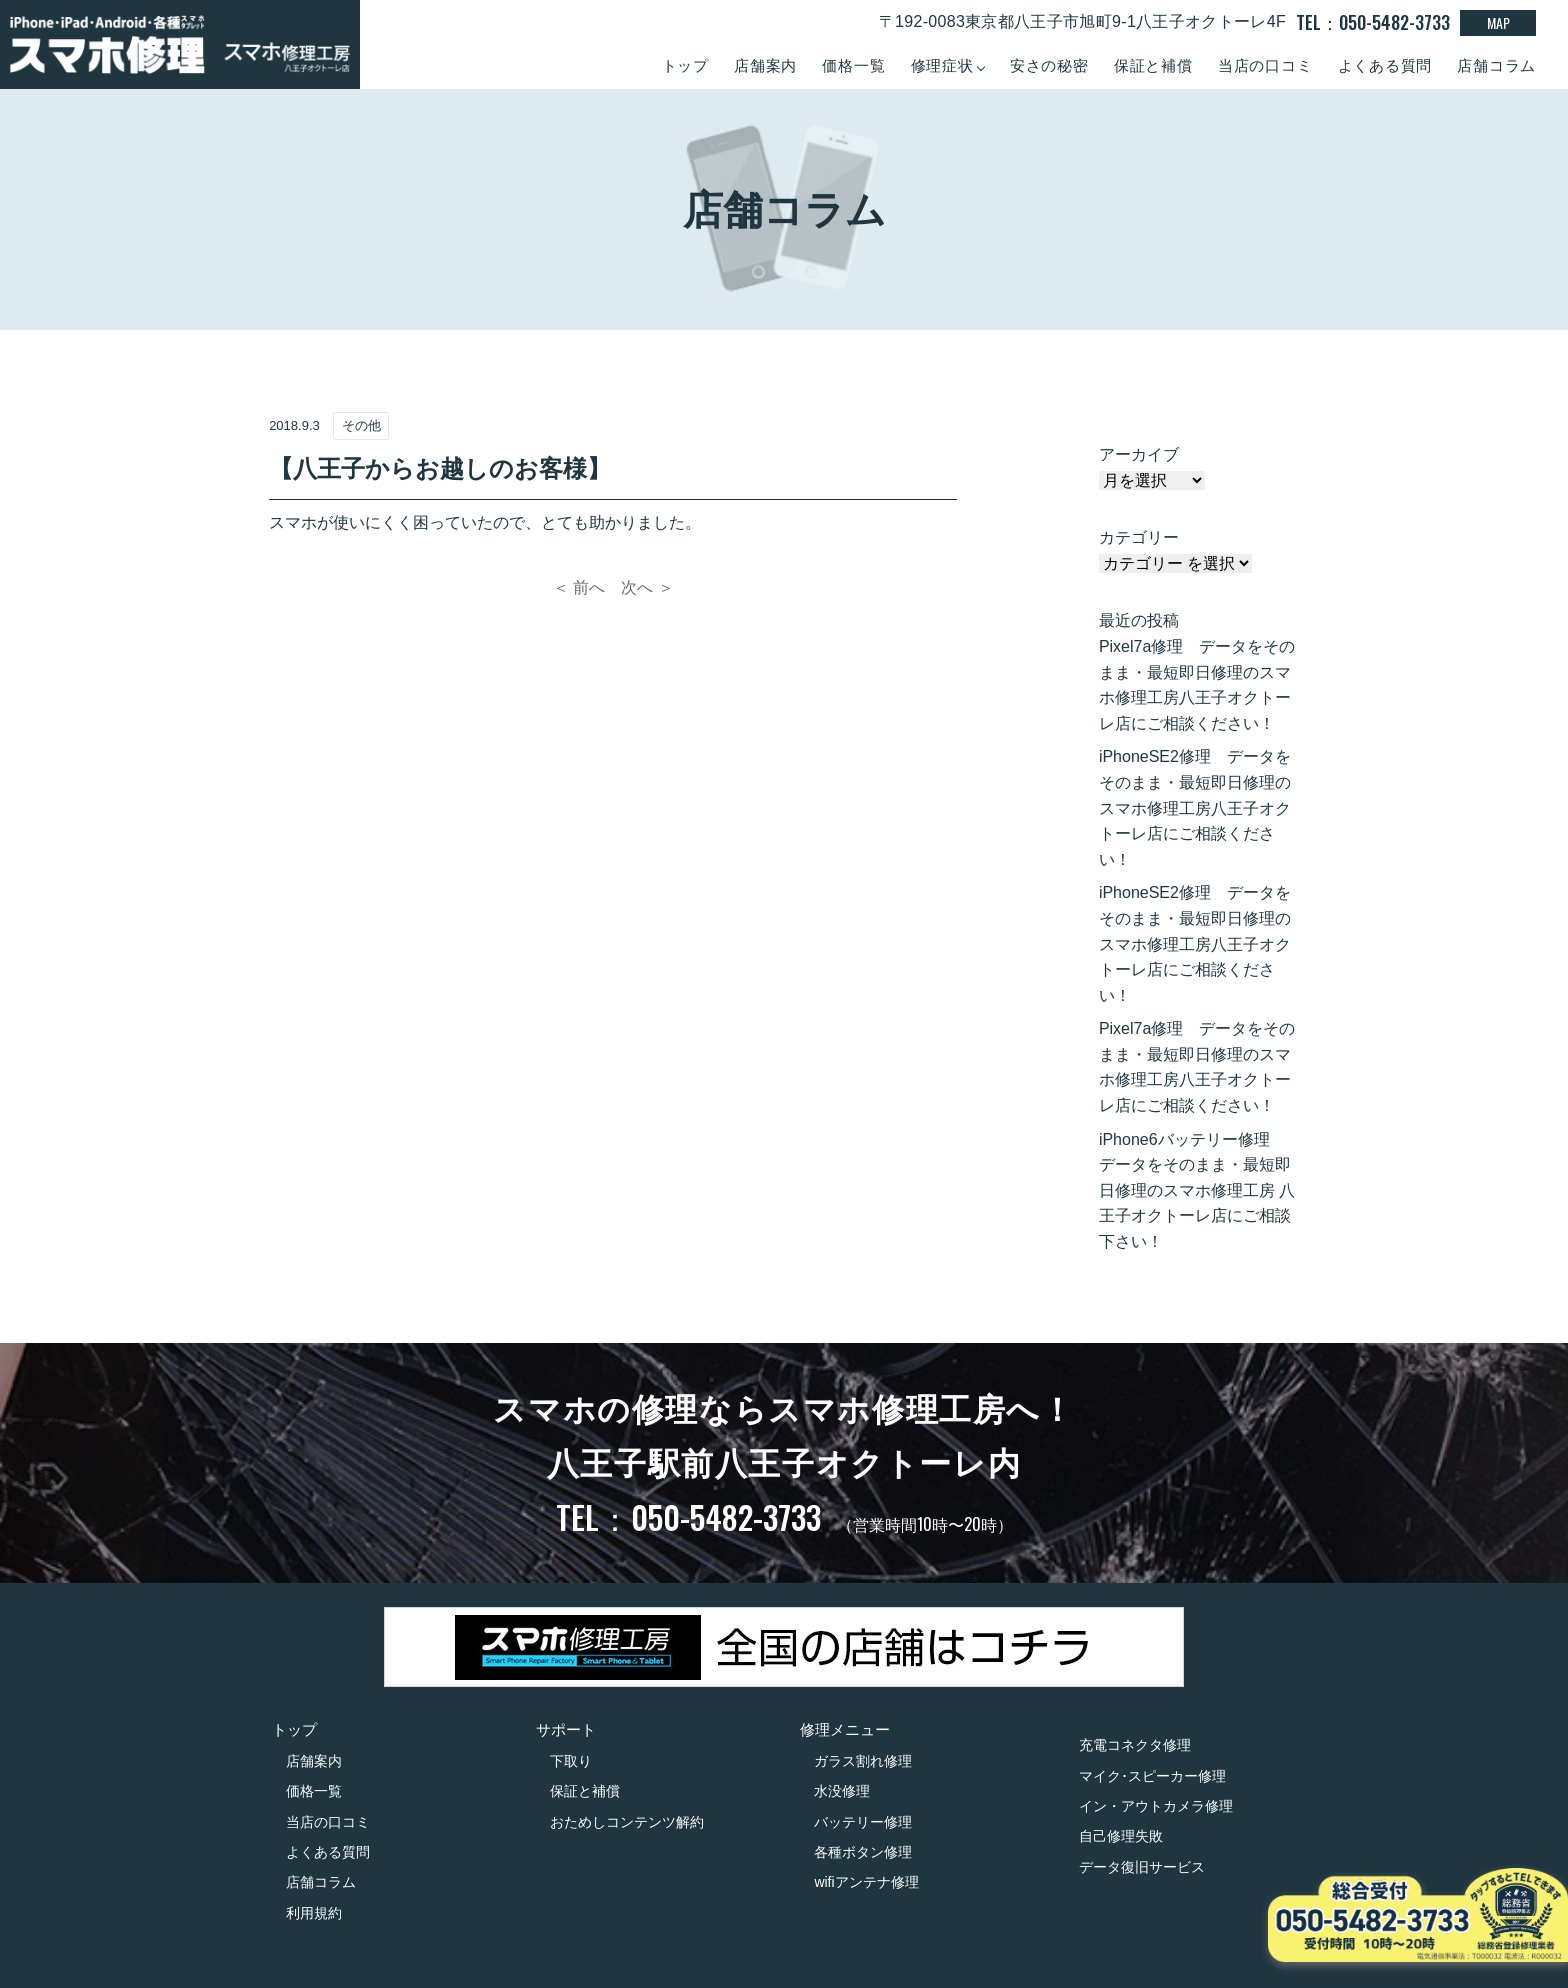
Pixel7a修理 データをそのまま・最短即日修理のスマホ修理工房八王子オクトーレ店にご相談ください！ (1197, 685)
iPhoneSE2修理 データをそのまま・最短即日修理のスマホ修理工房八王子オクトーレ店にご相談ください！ (1195, 807)
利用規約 (314, 1913)
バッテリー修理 (863, 1822)
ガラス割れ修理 (863, 1761)
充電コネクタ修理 (1135, 1745)
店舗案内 (765, 65)
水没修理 (842, 1791)
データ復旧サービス (1142, 1867)
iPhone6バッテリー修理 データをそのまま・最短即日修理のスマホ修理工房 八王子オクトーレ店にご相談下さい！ (1197, 1190)
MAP (1498, 22)
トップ (685, 65)
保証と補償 (1153, 65)
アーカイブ (1139, 454)
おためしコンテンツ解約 (627, 1822)
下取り (571, 1761)
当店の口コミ (1265, 65)
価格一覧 (853, 65)
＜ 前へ (579, 587)
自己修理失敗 (1121, 1836)
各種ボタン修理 (863, 1852)
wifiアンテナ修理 (866, 1882)
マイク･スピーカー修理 (1152, 1776)
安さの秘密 (1049, 65)
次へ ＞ (647, 587)
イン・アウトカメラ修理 (1156, 1806)
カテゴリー (1139, 537)
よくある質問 (1385, 65)
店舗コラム (1496, 65)
